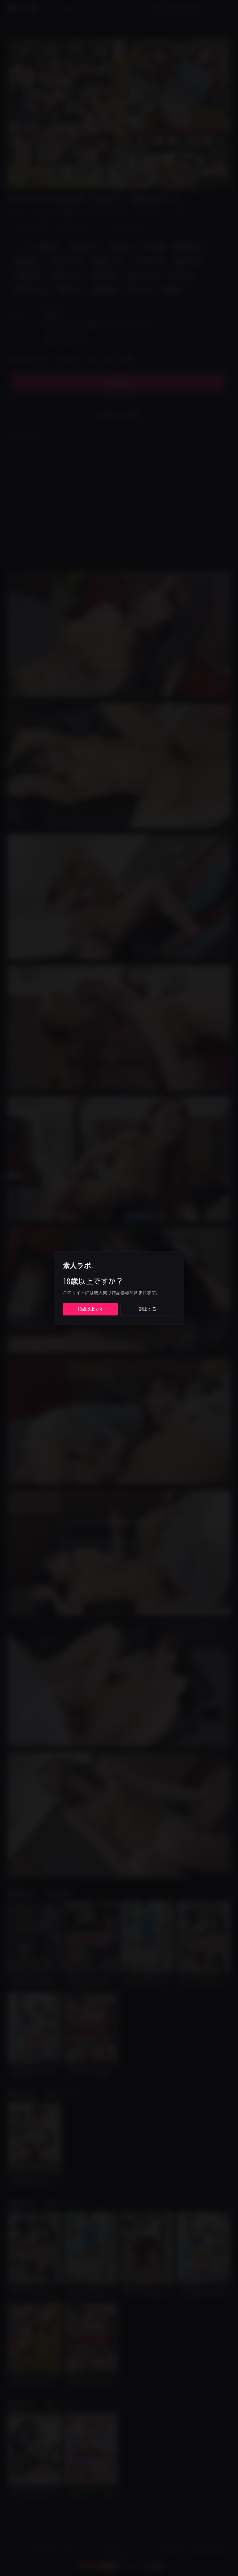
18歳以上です (90, 1309)
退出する (147, 1309)
